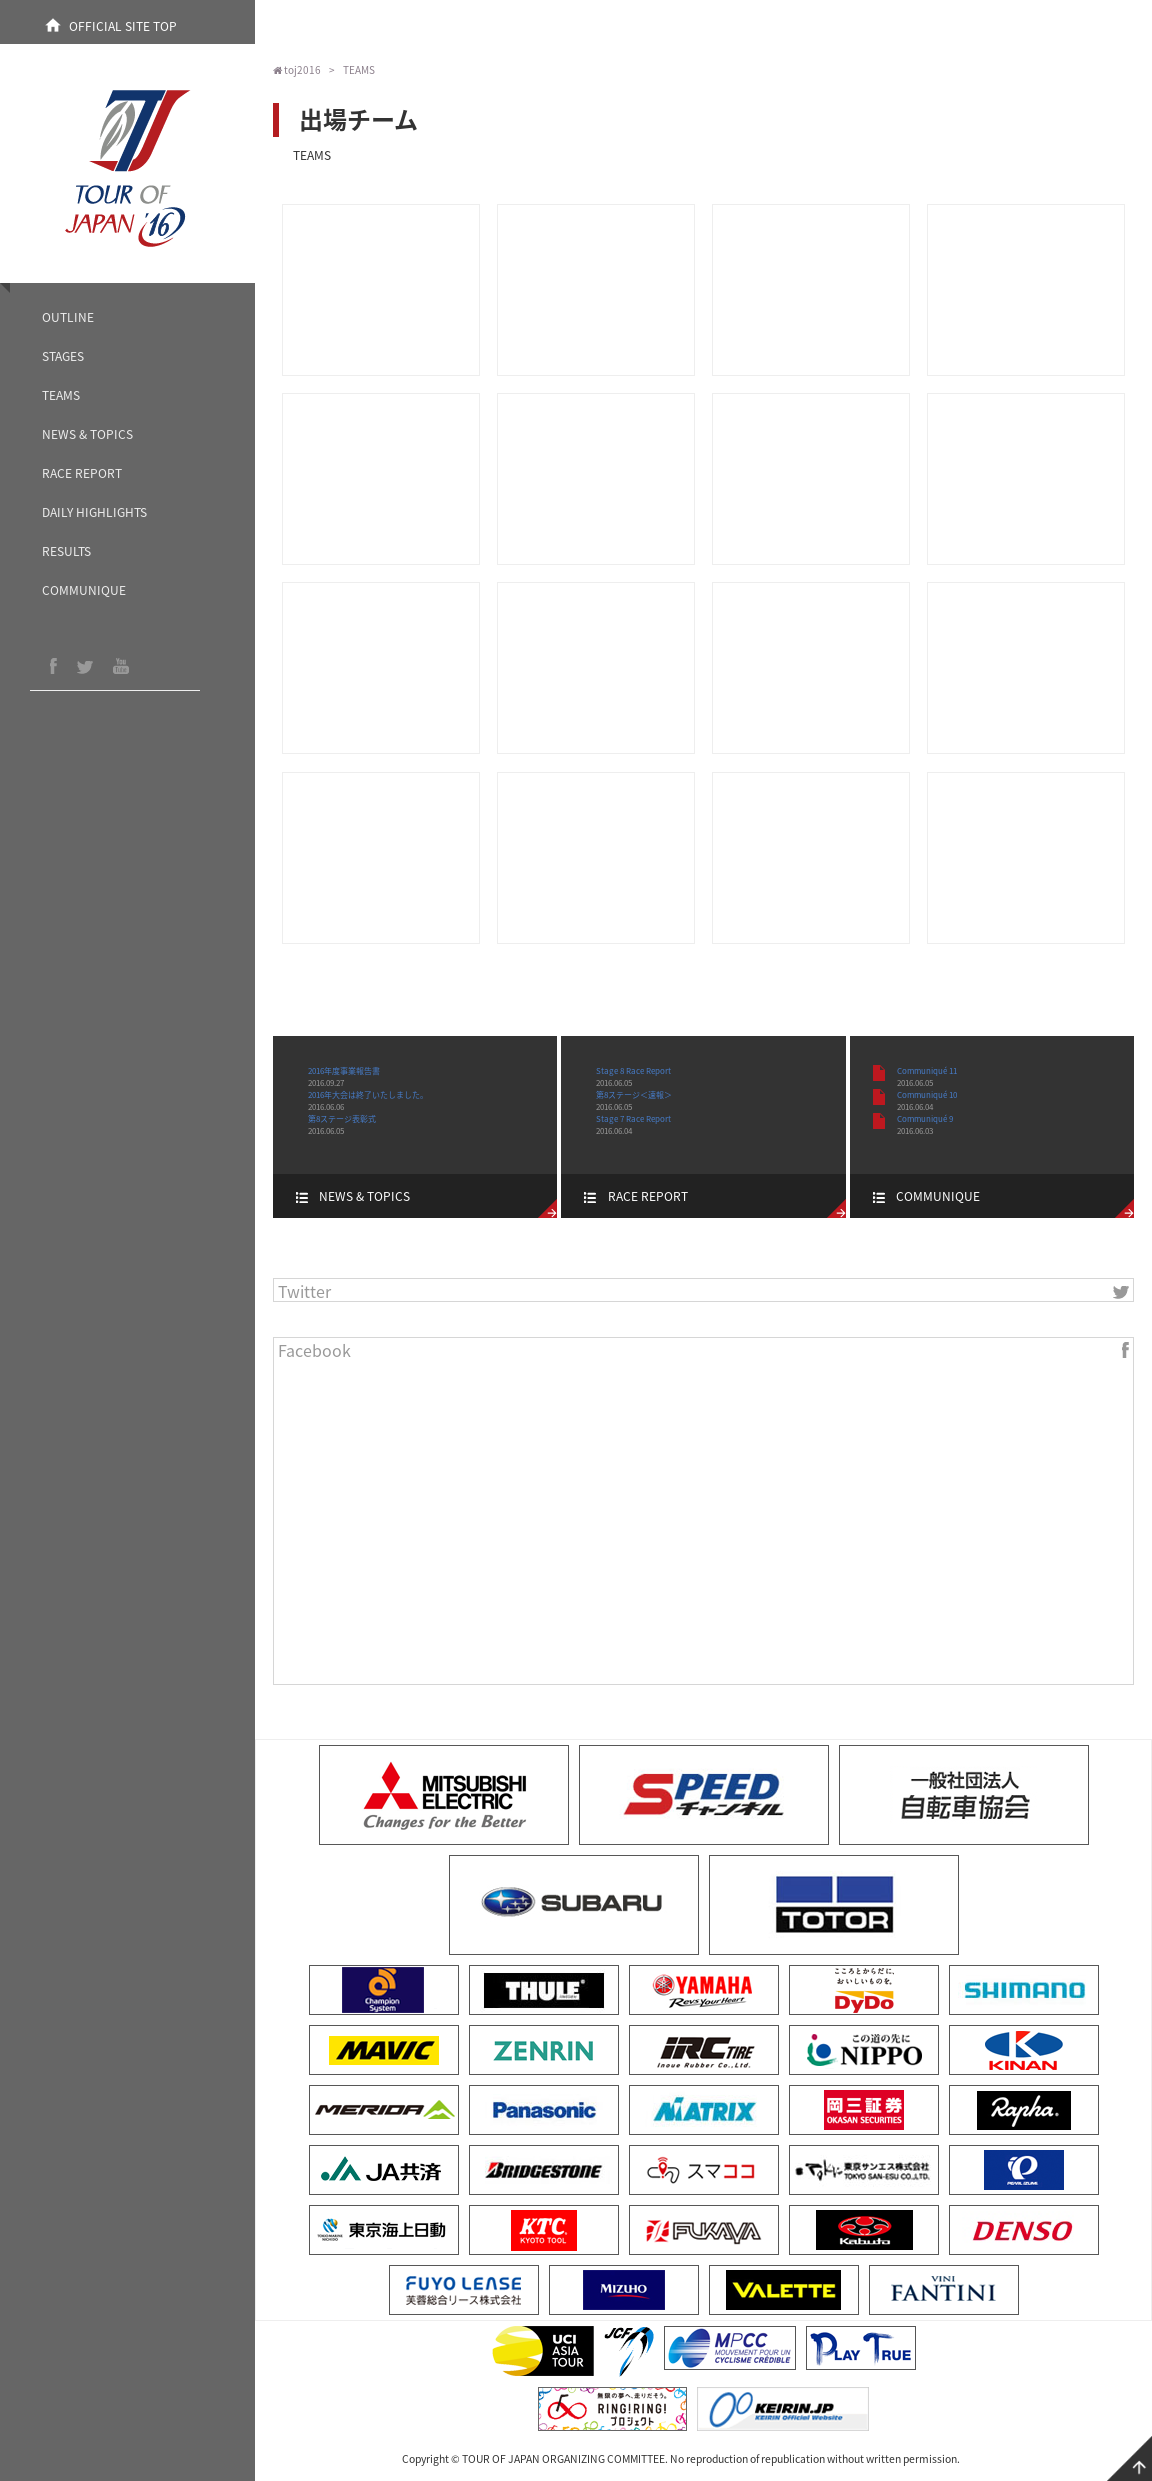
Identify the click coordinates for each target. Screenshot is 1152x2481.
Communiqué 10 (927, 1095)
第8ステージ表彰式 (342, 1119)
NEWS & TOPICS (87, 434)
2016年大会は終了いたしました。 (368, 1095)
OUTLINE (68, 317)
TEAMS (61, 395)
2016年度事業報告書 (344, 1071)
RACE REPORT (82, 473)
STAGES (63, 356)
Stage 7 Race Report (633, 1119)
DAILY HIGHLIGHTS (94, 512)
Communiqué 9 (925, 1119)
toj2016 (297, 69)
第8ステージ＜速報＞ (634, 1095)
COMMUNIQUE (84, 590)
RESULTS (66, 551)
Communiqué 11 (927, 1071)
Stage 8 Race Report (633, 1071)
